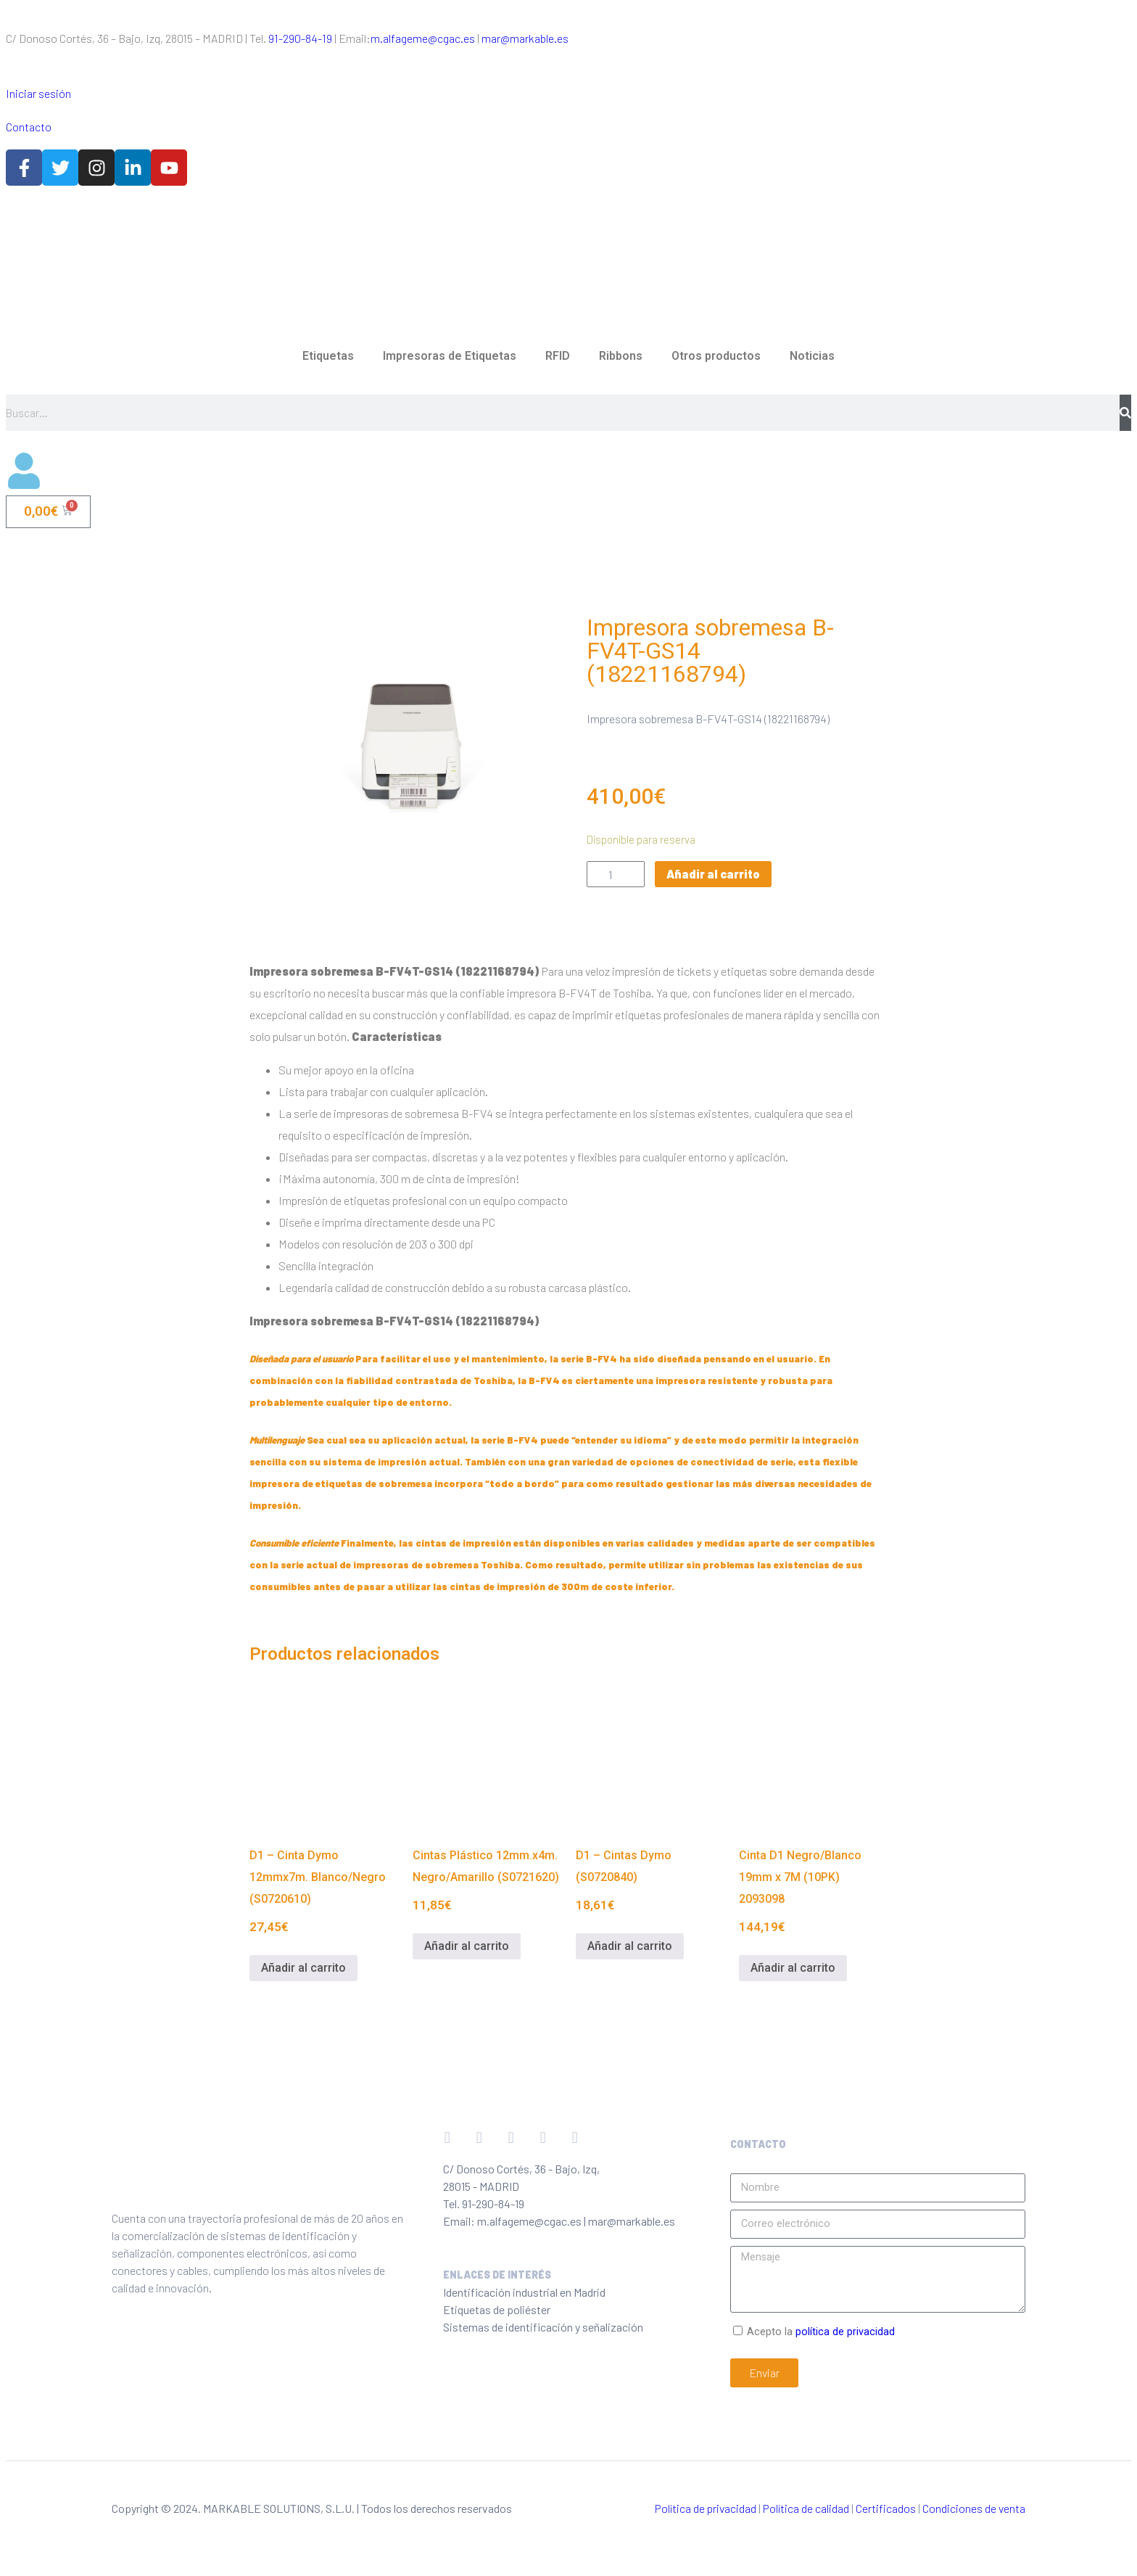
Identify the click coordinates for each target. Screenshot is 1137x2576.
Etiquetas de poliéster (496, 2309)
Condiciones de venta (973, 2508)
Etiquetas (328, 356)
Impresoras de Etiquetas (449, 356)
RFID (557, 356)
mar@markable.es (524, 38)
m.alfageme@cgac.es (423, 38)
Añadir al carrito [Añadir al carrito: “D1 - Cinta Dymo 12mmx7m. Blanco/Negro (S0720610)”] (303, 1968)
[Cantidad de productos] (616, 874)
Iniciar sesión (38, 93)
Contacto (28, 126)
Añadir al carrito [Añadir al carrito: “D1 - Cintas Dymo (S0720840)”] (629, 1946)
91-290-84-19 (300, 38)
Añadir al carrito (713, 874)
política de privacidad (845, 2332)
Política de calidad (806, 2508)
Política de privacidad (705, 2508)
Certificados (886, 2508)
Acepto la (821, 2332)
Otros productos (716, 356)
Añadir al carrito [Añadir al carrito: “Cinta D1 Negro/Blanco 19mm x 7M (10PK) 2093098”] (793, 1968)
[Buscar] (1125, 413)
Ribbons (620, 356)
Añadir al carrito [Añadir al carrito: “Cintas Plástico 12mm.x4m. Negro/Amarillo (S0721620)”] (466, 1946)
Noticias (812, 356)
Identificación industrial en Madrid (524, 2292)
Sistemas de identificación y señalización (543, 2327)
